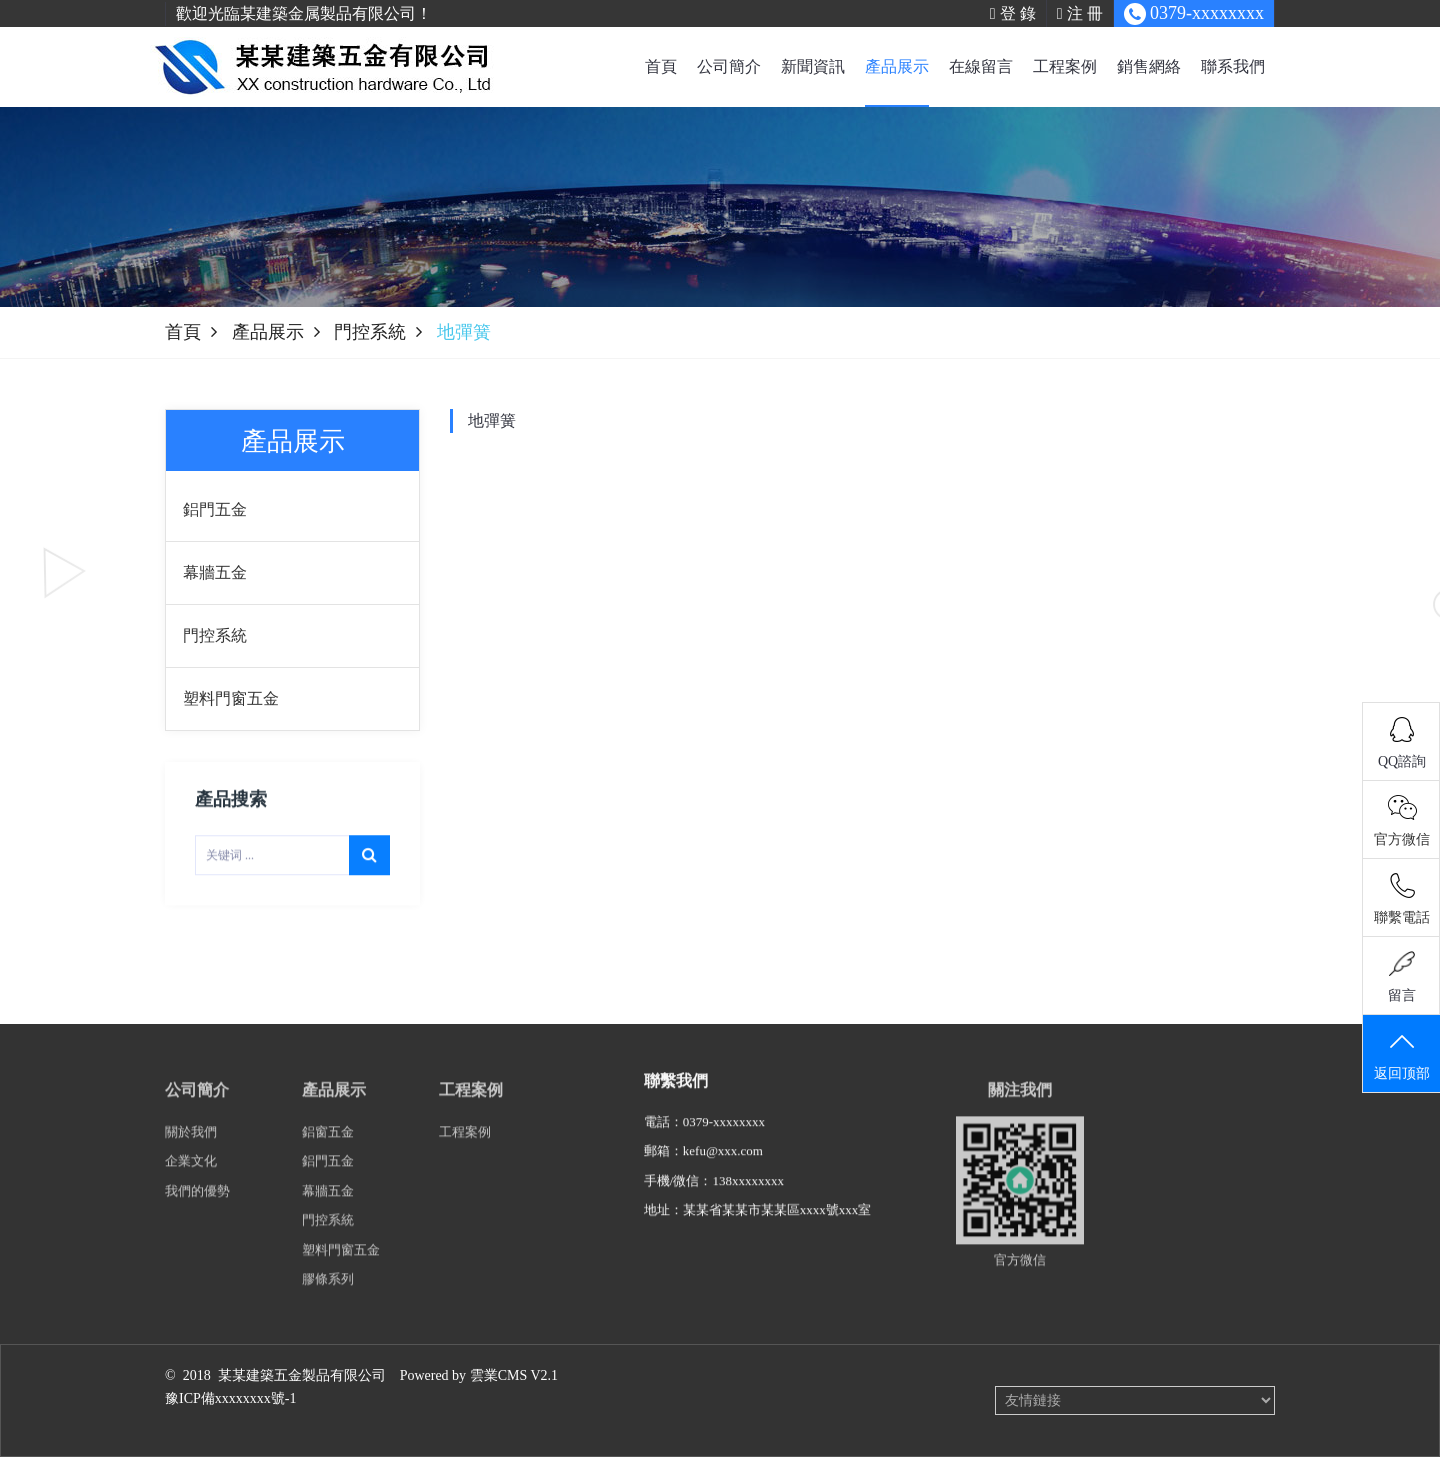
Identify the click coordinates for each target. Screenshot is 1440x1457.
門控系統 (370, 332)
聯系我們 (1233, 66)
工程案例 (1065, 66)
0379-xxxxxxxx (724, 1139)
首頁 (661, 66)
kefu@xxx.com (723, 1168)
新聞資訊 (813, 66)
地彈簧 (492, 421)
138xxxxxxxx (748, 1198)
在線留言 (981, 66)
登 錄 (1013, 13)
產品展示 (897, 66)
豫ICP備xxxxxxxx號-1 (230, 1398)
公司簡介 (729, 66)
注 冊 (1080, 13)
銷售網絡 (1149, 66)
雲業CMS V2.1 (514, 1375)
